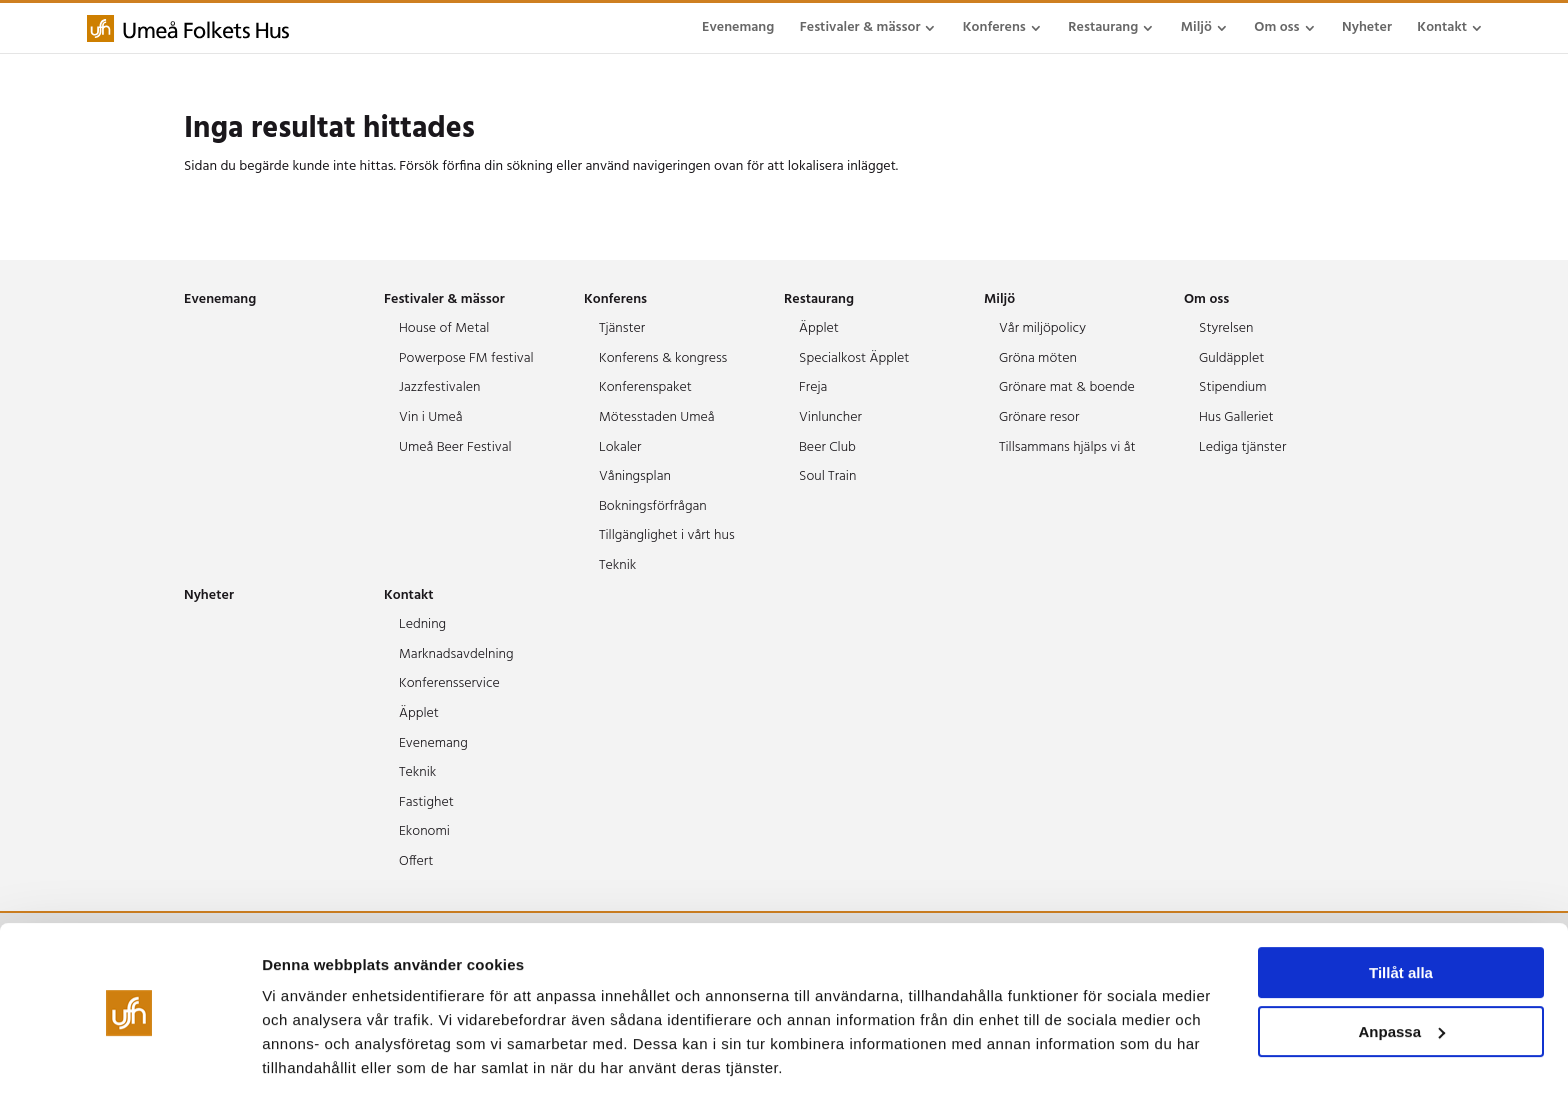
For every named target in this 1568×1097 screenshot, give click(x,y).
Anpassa (1401, 965)
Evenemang (738, 28)
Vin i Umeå (431, 417)
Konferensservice (449, 683)
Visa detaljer (306, 1057)
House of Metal (444, 328)
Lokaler (620, 447)
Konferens (994, 28)
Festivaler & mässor (860, 28)
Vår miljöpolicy (1042, 328)
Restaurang (1103, 28)
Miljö (1196, 28)
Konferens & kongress (663, 358)
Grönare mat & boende (1067, 387)
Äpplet (819, 328)
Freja (813, 387)
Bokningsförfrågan (653, 506)
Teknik (617, 565)
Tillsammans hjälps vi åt (1067, 447)
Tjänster (622, 328)
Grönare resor (1039, 417)
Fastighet (426, 802)
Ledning (422, 624)
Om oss (1276, 28)
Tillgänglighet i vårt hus (667, 535)
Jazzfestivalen (439, 387)
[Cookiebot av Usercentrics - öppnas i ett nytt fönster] (129, 1058)
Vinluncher (830, 417)
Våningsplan (635, 476)
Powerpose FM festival (466, 358)
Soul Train (827, 476)
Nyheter (1367, 28)
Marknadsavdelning (456, 654)
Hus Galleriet (1236, 417)
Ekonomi (424, 831)
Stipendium (1233, 387)
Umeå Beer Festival (455, 447)
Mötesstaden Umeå (657, 417)
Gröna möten (1038, 358)
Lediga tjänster (1242, 447)
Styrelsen (1226, 328)
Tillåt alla (1401, 907)
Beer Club (827, 447)
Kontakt (1442, 28)
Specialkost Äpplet (854, 358)
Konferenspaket (645, 387)
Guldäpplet (1231, 358)
